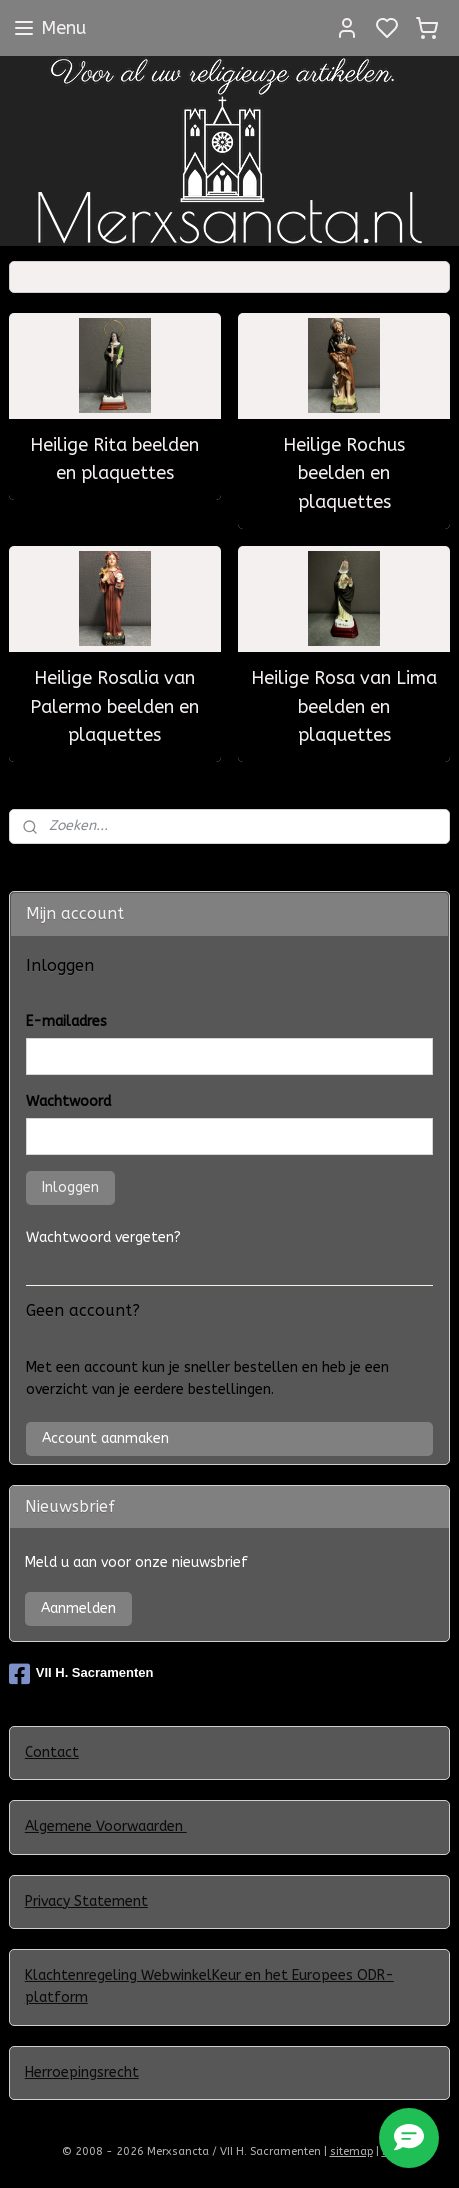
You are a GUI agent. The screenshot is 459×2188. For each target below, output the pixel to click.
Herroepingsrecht (82, 2072)
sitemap (351, 2151)
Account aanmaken (105, 1438)
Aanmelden (78, 1608)
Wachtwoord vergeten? (103, 1237)
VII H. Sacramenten (81, 1674)
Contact (52, 1752)
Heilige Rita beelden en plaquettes (114, 459)
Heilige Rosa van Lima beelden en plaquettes (344, 707)
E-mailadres (66, 1021)
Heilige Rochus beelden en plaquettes (344, 474)
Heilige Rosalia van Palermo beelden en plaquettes (114, 707)
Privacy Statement (86, 1901)
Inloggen (70, 1187)
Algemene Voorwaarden (106, 1826)
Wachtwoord (68, 1101)
